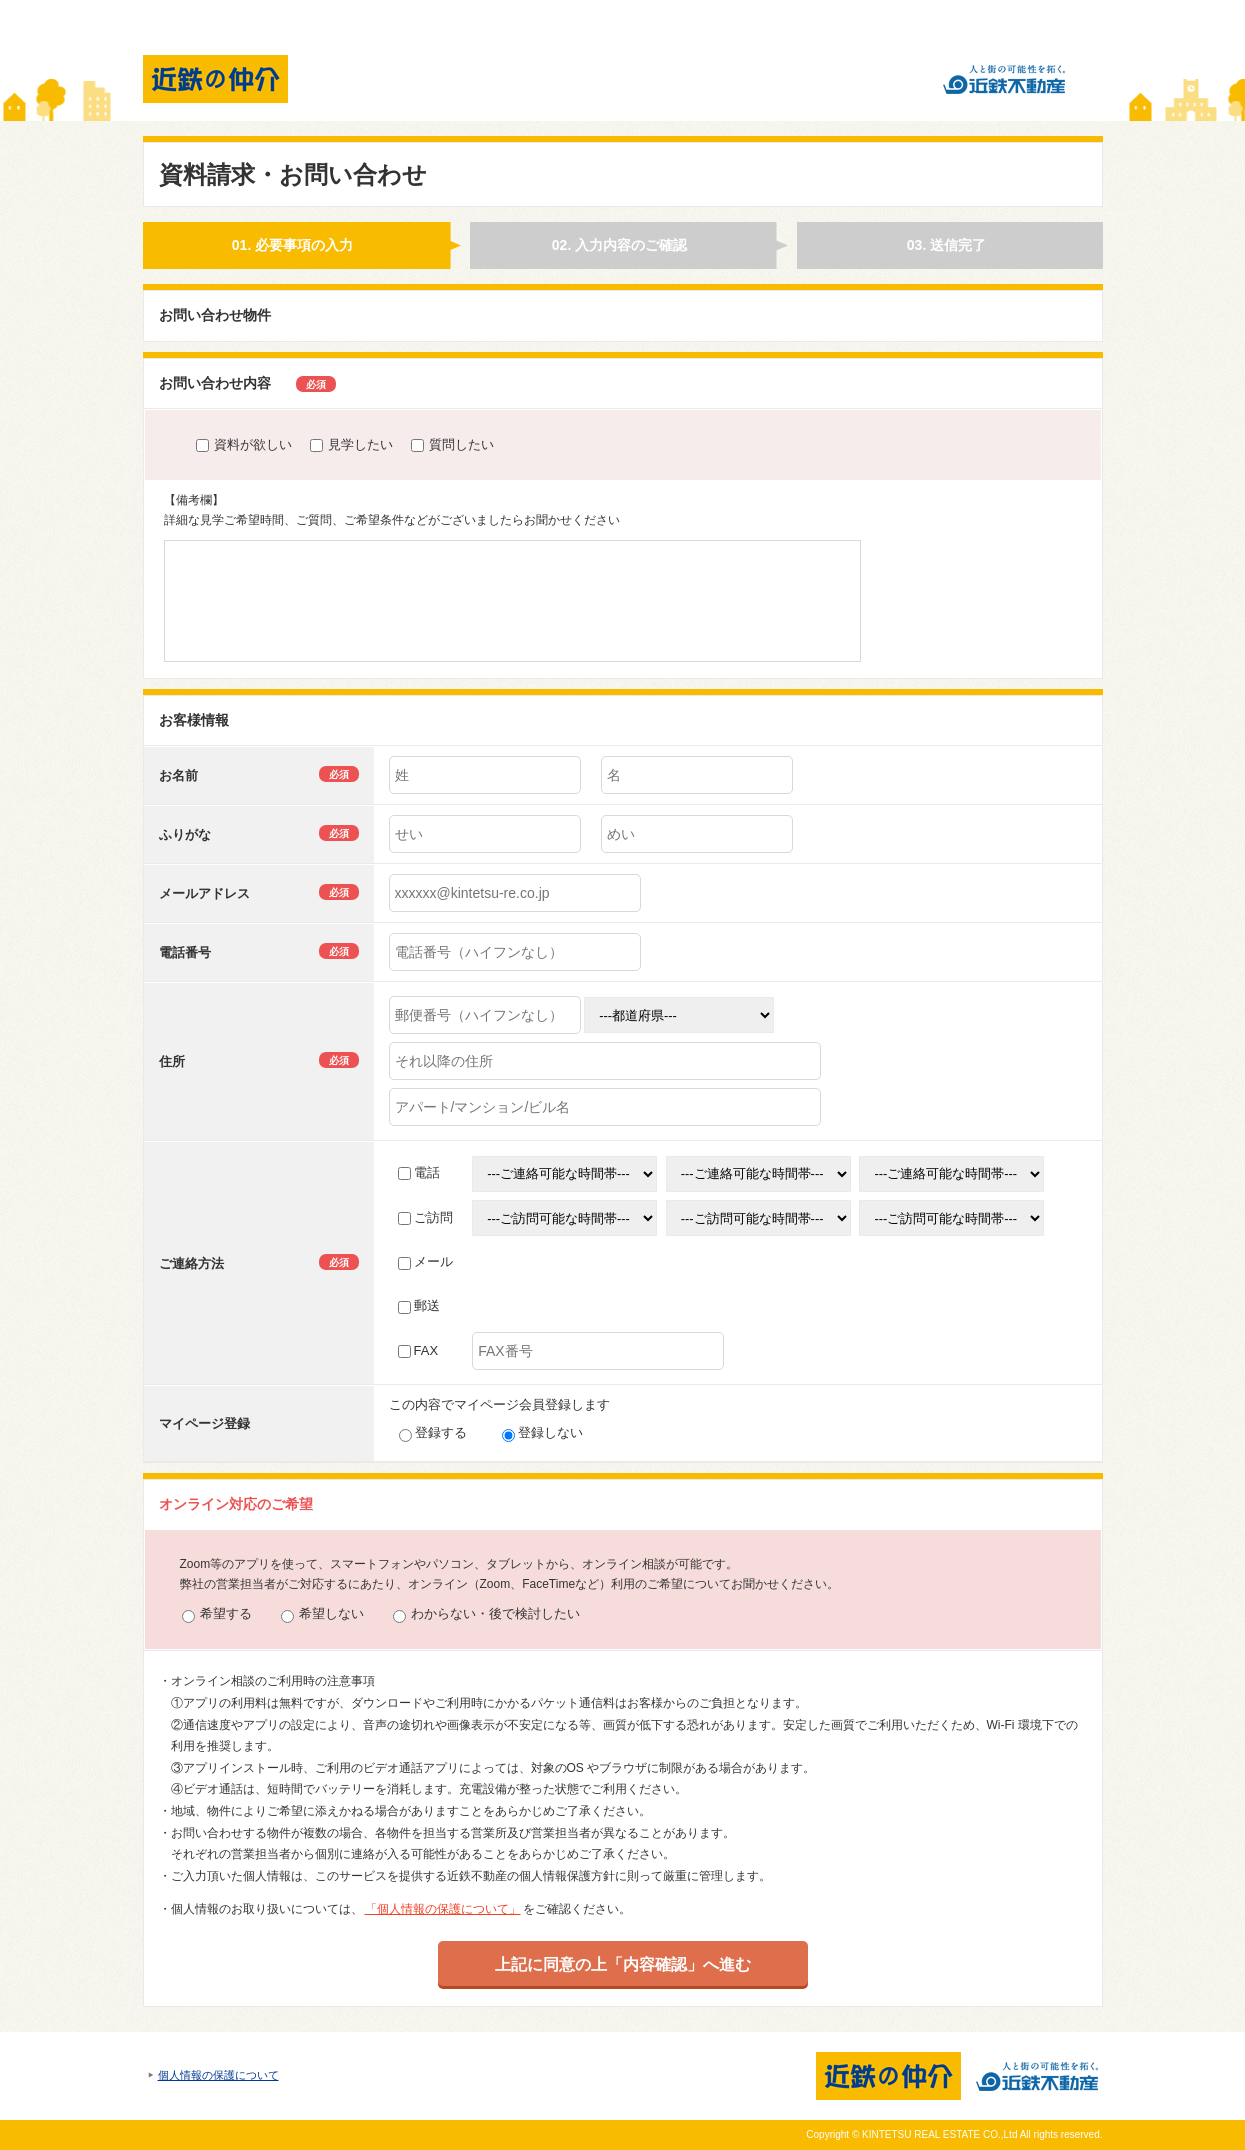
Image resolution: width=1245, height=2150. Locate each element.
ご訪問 (425, 1217)
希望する (217, 1614)
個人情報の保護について (218, 2075)
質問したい (452, 444)
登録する (433, 1432)
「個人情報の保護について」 (443, 1909)
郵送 (419, 1305)
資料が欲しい (244, 444)
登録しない (542, 1432)
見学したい (351, 444)
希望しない (322, 1614)
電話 (419, 1172)
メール (425, 1261)
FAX (418, 1350)
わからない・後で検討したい (486, 1614)
